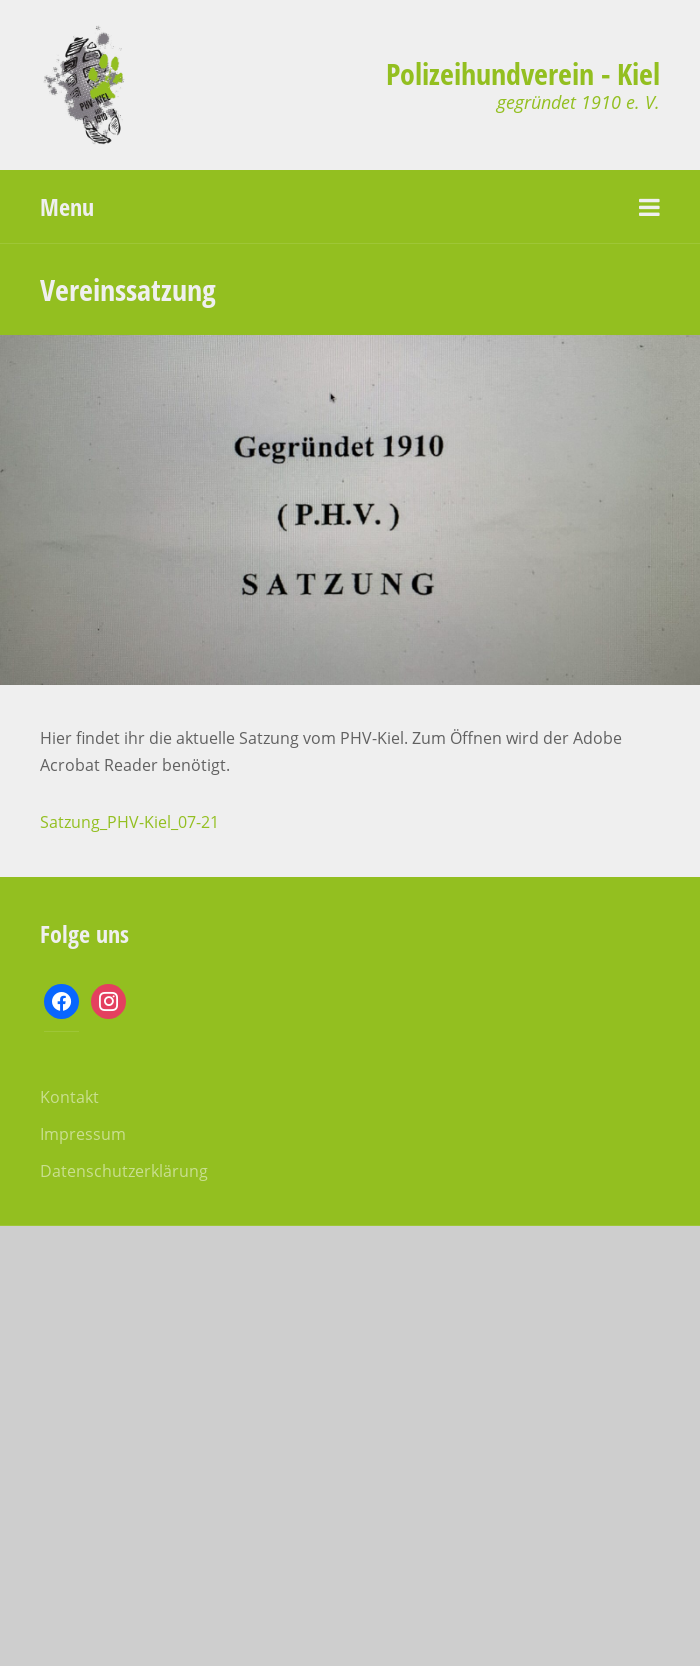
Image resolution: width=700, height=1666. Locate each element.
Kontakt (69, 1097)
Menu (67, 206)
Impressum (83, 1134)
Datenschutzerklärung (124, 1171)
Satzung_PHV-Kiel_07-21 (129, 822)
